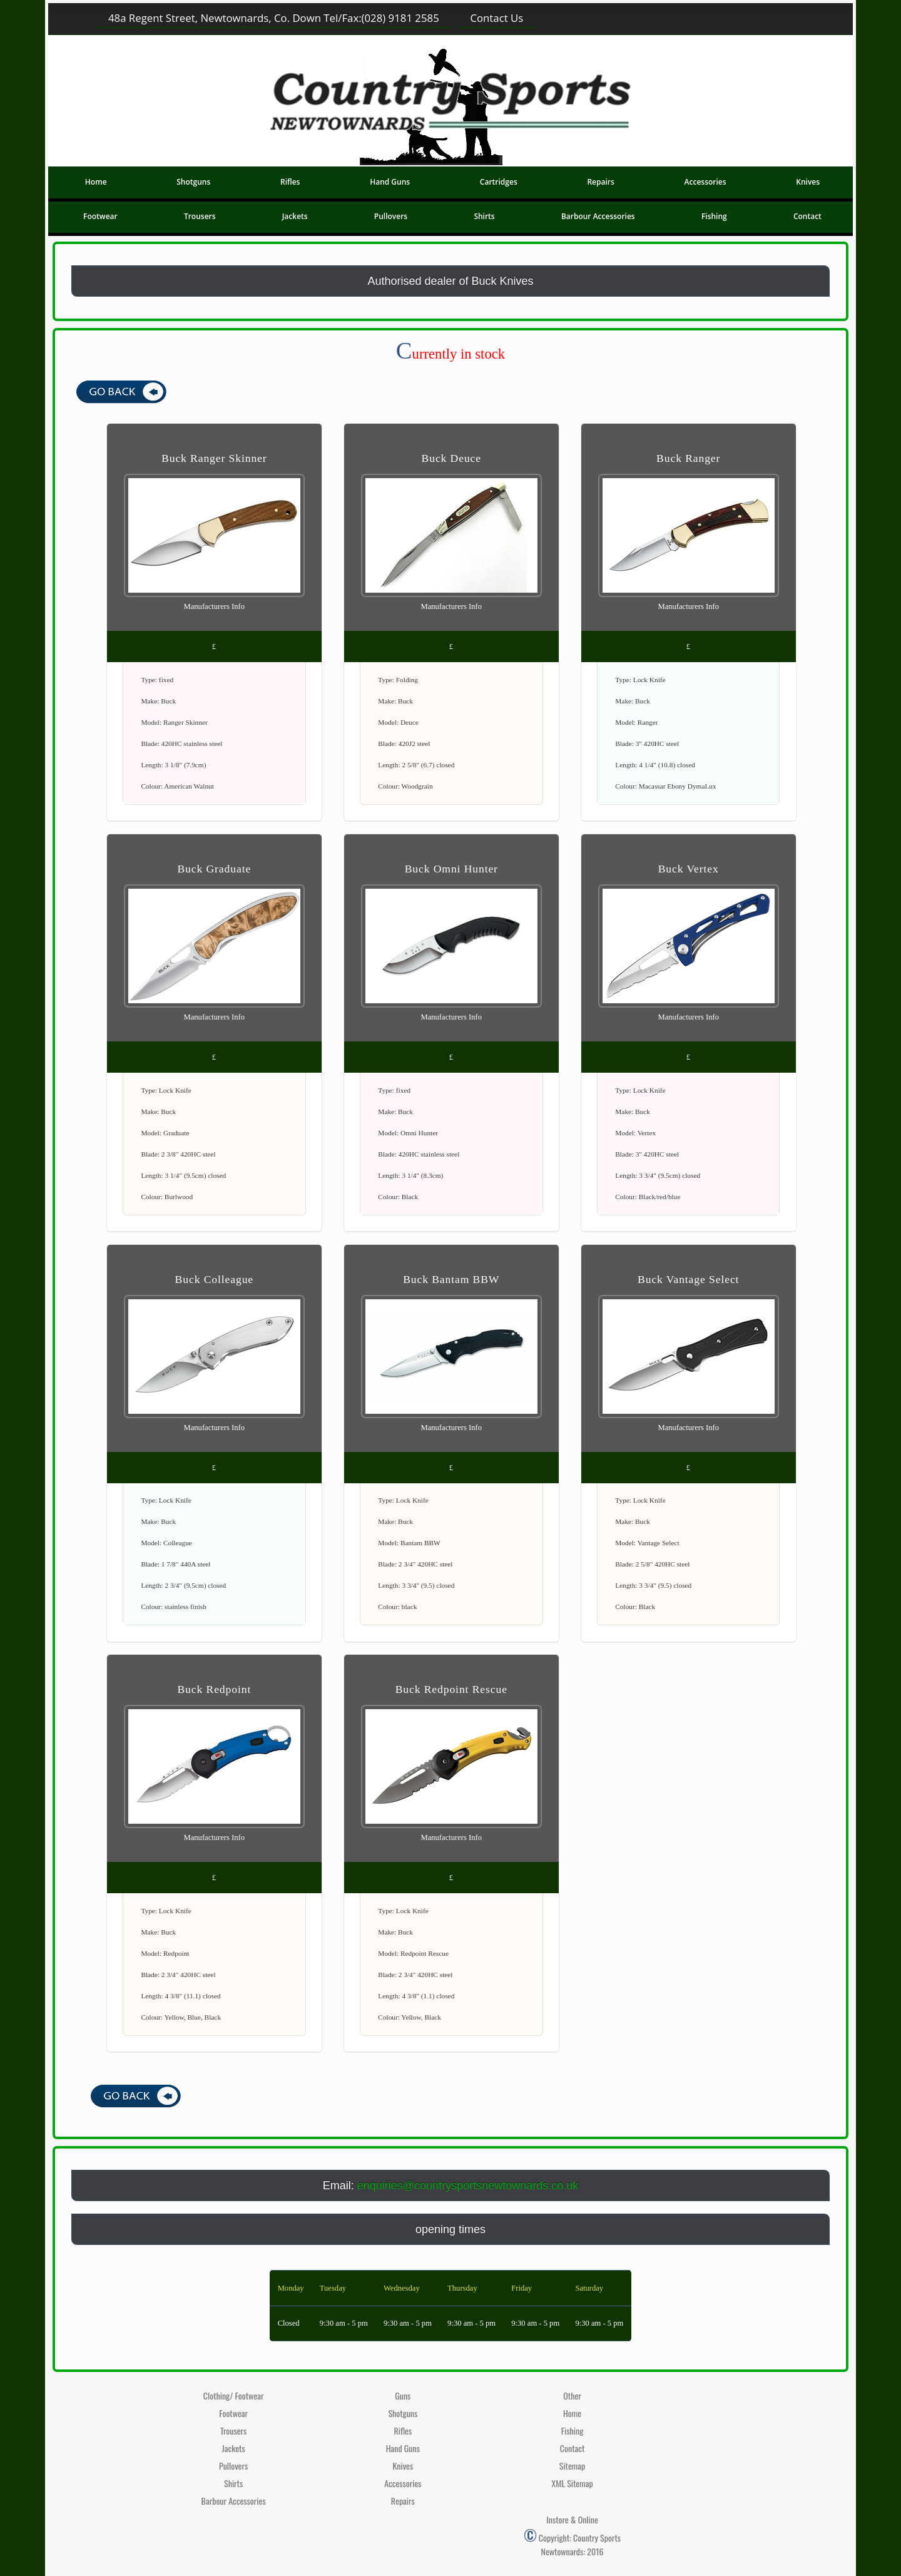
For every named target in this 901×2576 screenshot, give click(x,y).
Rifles (290, 181)
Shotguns (193, 181)
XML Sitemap (572, 2483)
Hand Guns (390, 181)
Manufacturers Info (214, 606)
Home (96, 181)
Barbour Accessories (598, 216)
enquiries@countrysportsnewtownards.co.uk (467, 2185)
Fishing (714, 216)
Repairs (600, 181)
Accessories (705, 181)
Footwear (100, 216)
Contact (807, 216)
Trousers (200, 216)
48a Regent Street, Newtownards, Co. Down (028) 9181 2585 (273, 18)
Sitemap (572, 2465)
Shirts (484, 216)
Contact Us (496, 18)
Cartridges (498, 181)
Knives (808, 181)
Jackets (295, 216)
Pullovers (390, 216)
